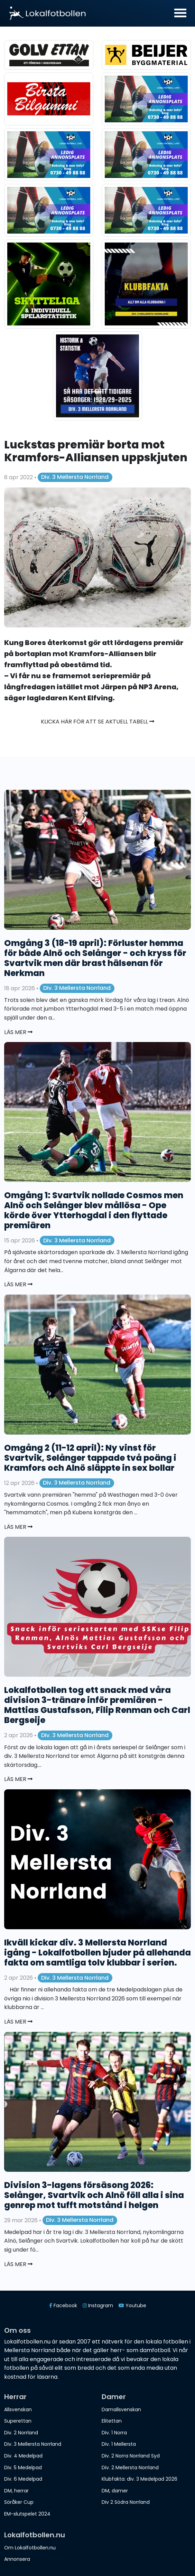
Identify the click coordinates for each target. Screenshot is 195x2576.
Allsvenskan (18, 2409)
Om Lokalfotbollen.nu (30, 2547)
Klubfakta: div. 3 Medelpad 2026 (139, 2478)
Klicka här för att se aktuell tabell (97, 722)
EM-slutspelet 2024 (27, 2513)
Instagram (98, 2305)
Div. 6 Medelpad (23, 2478)
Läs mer (18, 1032)
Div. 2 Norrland (21, 2432)
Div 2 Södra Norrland (126, 2502)
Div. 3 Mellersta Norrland (75, 477)
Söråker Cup (19, 2502)
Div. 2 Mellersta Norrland (130, 2467)
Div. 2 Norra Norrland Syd (131, 2455)
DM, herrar (16, 2490)
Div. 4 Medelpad (23, 2455)
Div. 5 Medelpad (23, 2467)
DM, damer (115, 2490)
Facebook (63, 2305)
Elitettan (112, 2420)
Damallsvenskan (121, 2409)
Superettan (17, 2420)
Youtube (132, 2305)
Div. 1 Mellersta (119, 2444)
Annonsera (17, 2559)
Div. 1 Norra (114, 2432)
